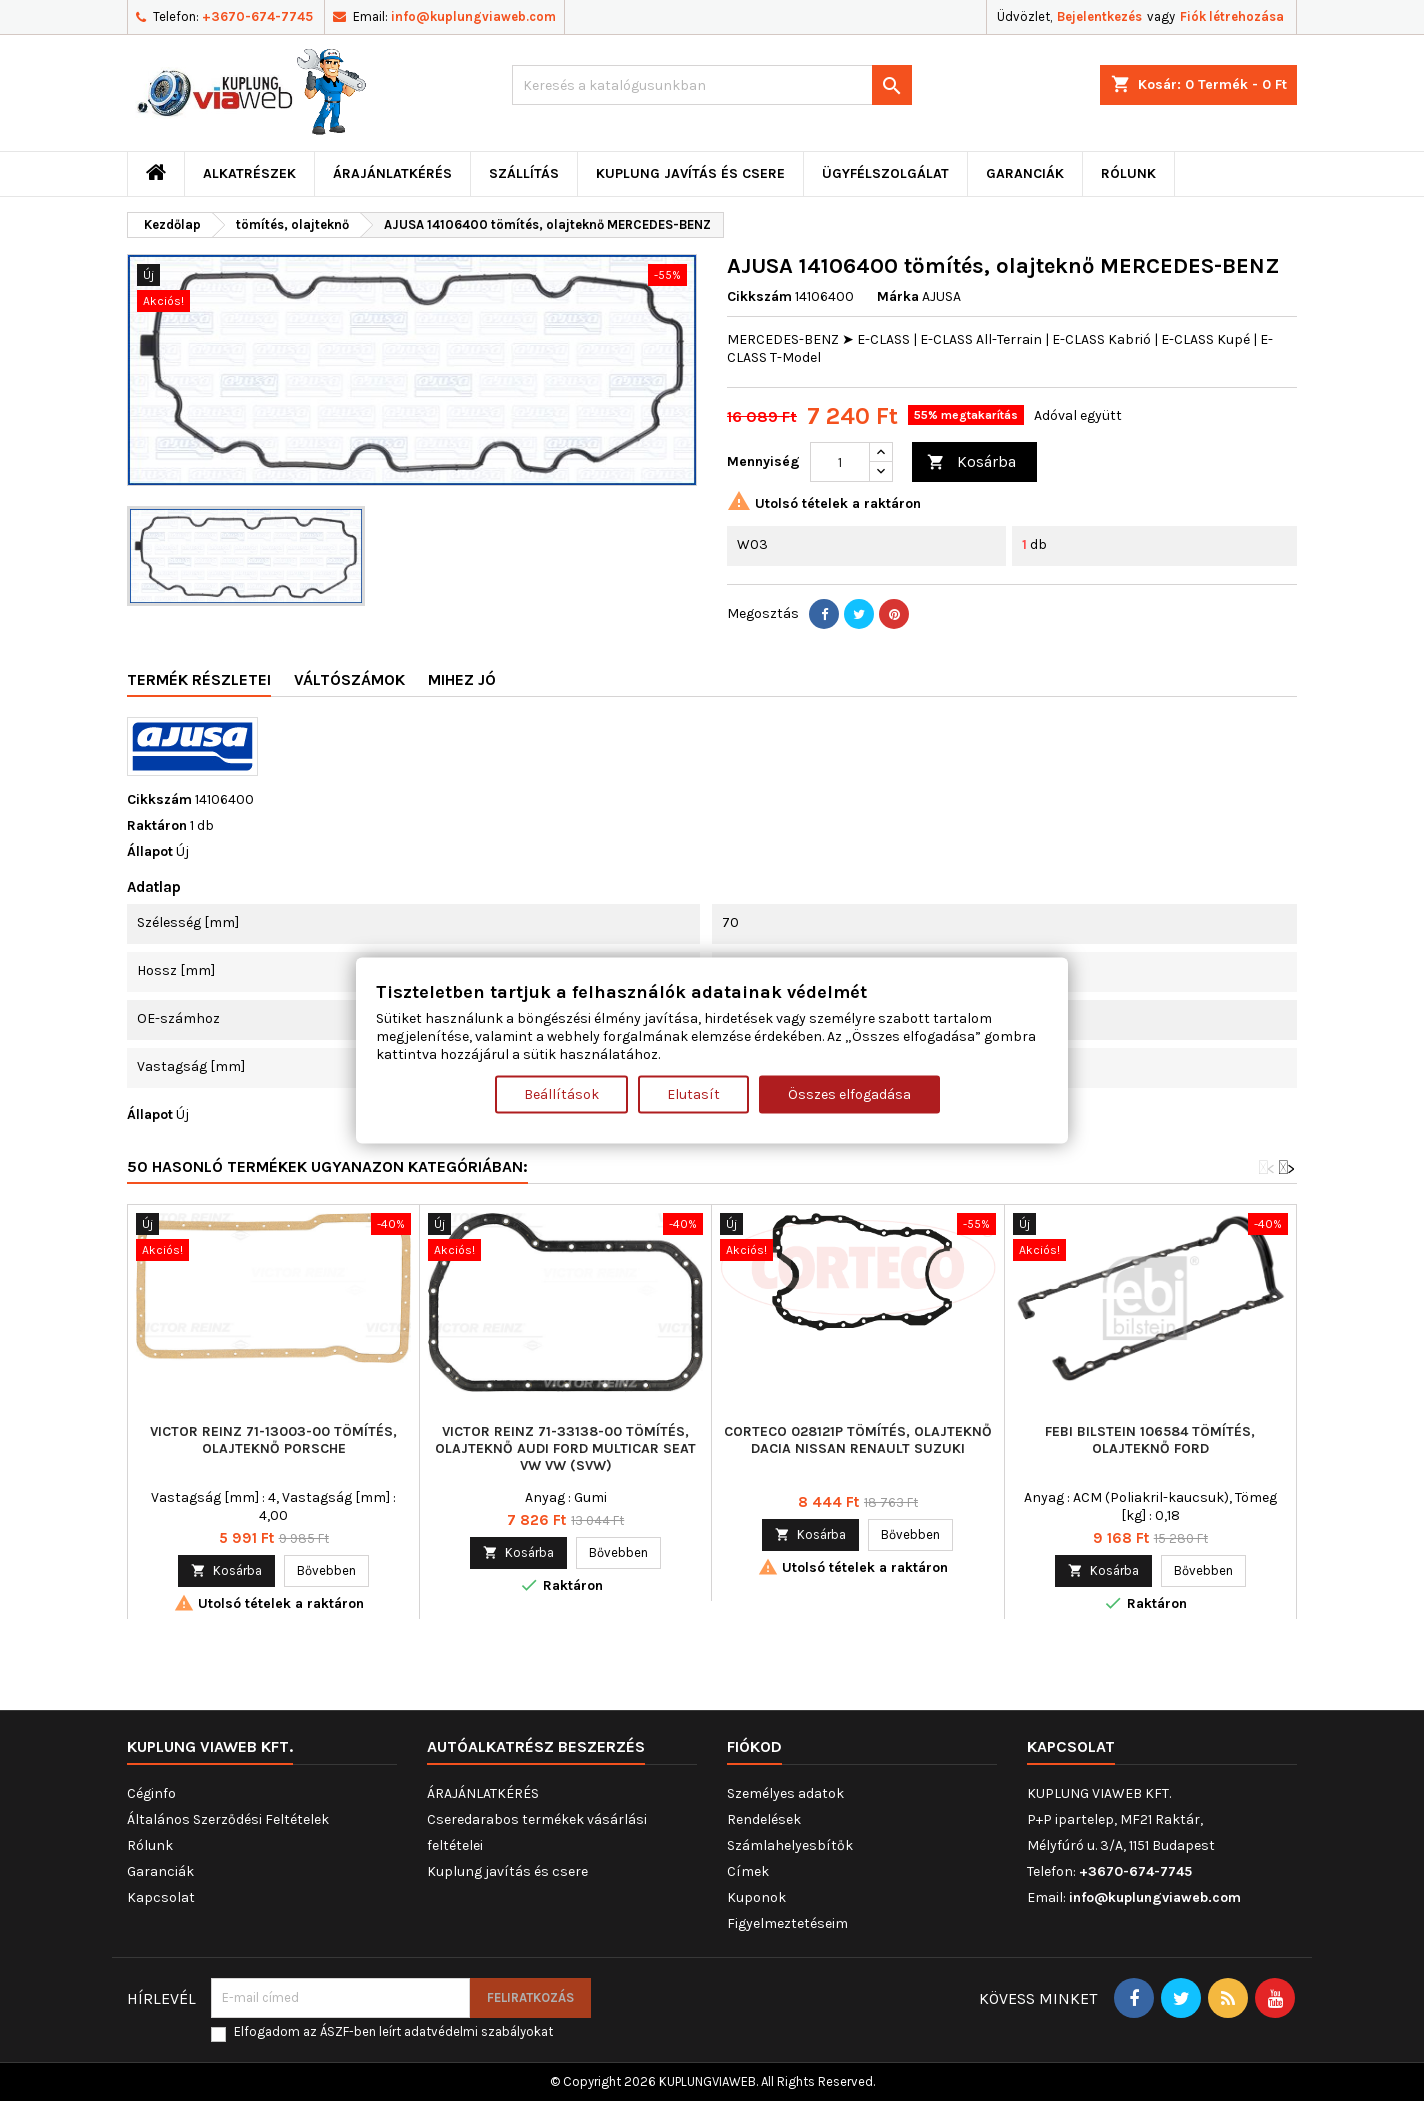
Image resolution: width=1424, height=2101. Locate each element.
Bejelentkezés (1099, 16)
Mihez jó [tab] (462, 679)
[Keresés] (712, 85)
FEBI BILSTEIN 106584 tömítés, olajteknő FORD (1150, 1440)
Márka (898, 296)
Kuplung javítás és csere (690, 173)
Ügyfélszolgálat (885, 173)
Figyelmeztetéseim (787, 1923)
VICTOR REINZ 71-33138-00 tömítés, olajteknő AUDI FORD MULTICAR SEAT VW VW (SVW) (565, 1448)
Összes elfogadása (849, 1094)
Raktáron (157, 825)
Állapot (150, 851)
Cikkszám (759, 296)
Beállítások (561, 1094)
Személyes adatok (785, 1793)
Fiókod (754, 1746)
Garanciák (1025, 173)
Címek (748, 1871)
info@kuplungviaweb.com (473, 16)
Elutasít (693, 1094)
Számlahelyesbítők (790, 1845)
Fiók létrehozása (1232, 16)
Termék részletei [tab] (199, 679)
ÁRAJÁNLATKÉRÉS (392, 173)
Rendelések (764, 1819)
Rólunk (1128, 173)
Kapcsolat (161, 1897)
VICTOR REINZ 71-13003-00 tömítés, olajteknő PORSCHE (273, 1440)
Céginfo (151, 1793)
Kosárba (971, 462)
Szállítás (524, 173)
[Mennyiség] (840, 462)
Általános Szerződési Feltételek (228, 1819)
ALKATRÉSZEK (249, 173)
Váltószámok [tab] (349, 679)
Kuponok (756, 1897)
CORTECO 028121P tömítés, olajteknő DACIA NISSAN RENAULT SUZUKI (858, 1440)
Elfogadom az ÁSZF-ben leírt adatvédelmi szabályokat (393, 2031)
